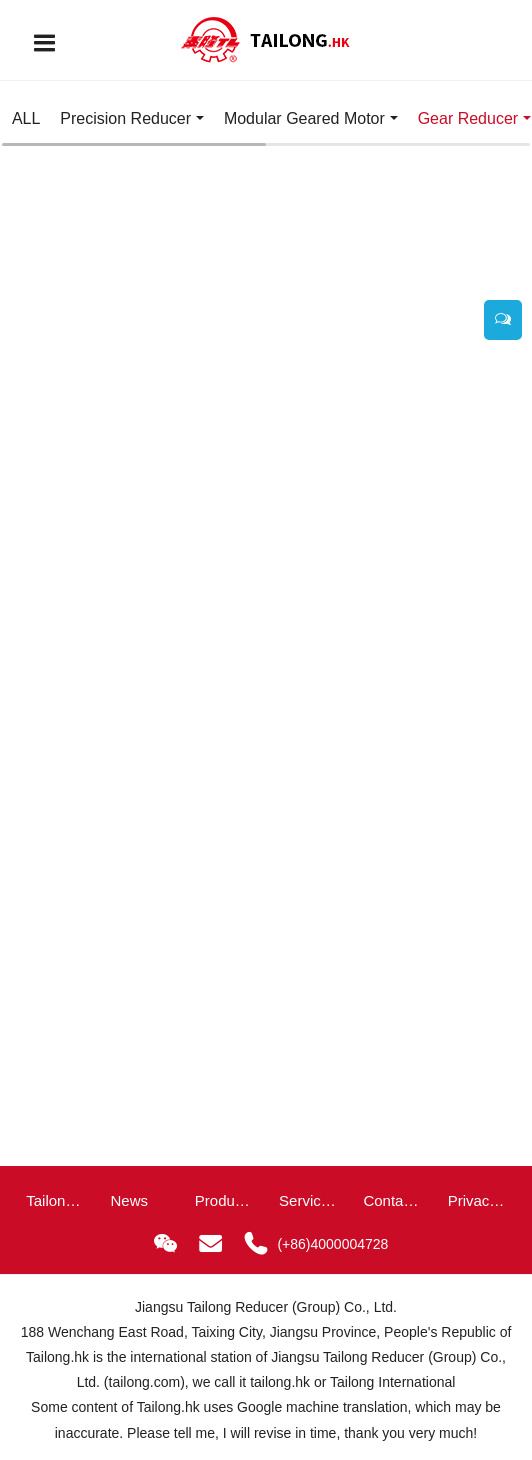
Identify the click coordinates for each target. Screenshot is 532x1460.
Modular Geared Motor (304, 118)
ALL (26, 118)
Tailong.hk (57, 1357)
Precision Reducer (125, 118)
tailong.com (145, 1382)
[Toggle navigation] (45, 43)
